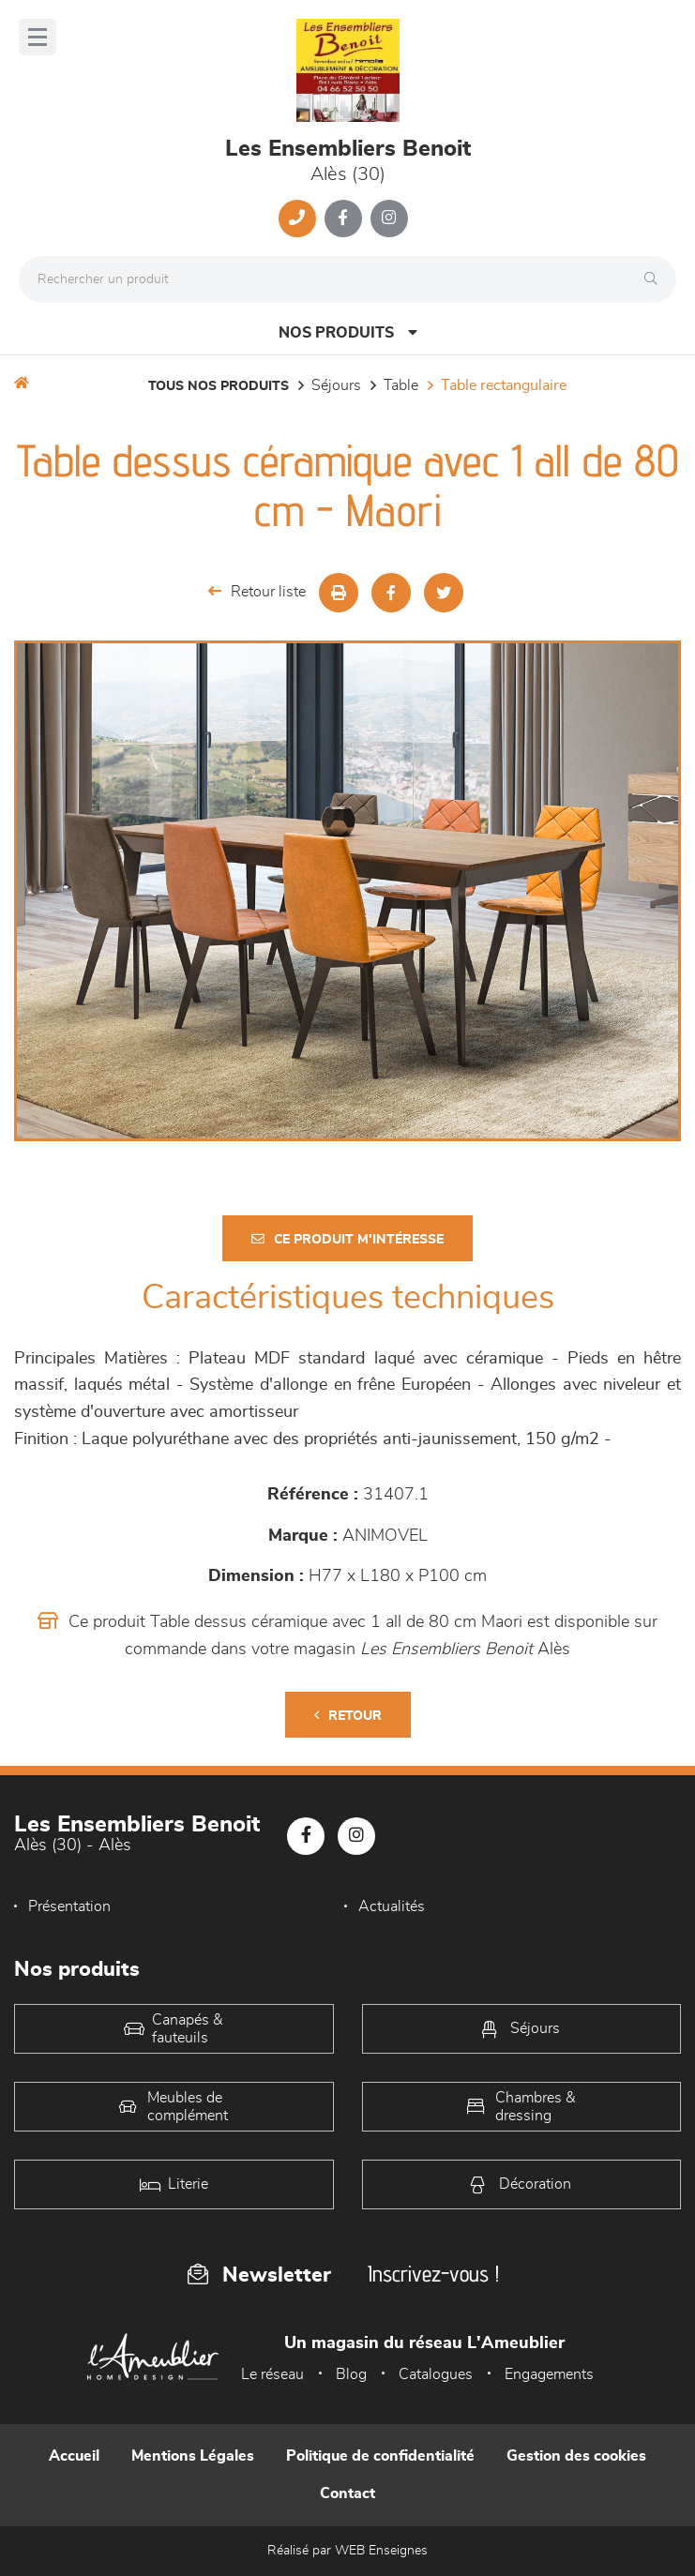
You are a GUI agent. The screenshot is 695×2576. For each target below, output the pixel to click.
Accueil (74, 2455)
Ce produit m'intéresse (347, 1239)
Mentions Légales (192, 2455)
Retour (348, 1716)
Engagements (549, 2374)
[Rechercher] (655, 279)
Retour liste (257, 591)
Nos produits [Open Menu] (348, 332)
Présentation (69, 1906)
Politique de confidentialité (380, 2455)
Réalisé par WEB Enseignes (347, 2550)
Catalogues (436, 2374)
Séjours (336, 385)
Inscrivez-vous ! (433, 2273)
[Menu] (37, 37)
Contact (347, 2493)
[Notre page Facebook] (343, 218)
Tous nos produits (218, 386)
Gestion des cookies (576, 2455)
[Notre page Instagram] (389, 218)
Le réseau (272, 2374)
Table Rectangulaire (504, 385)
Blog (351, 2374)
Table (401, 385)
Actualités (391, 1906)
